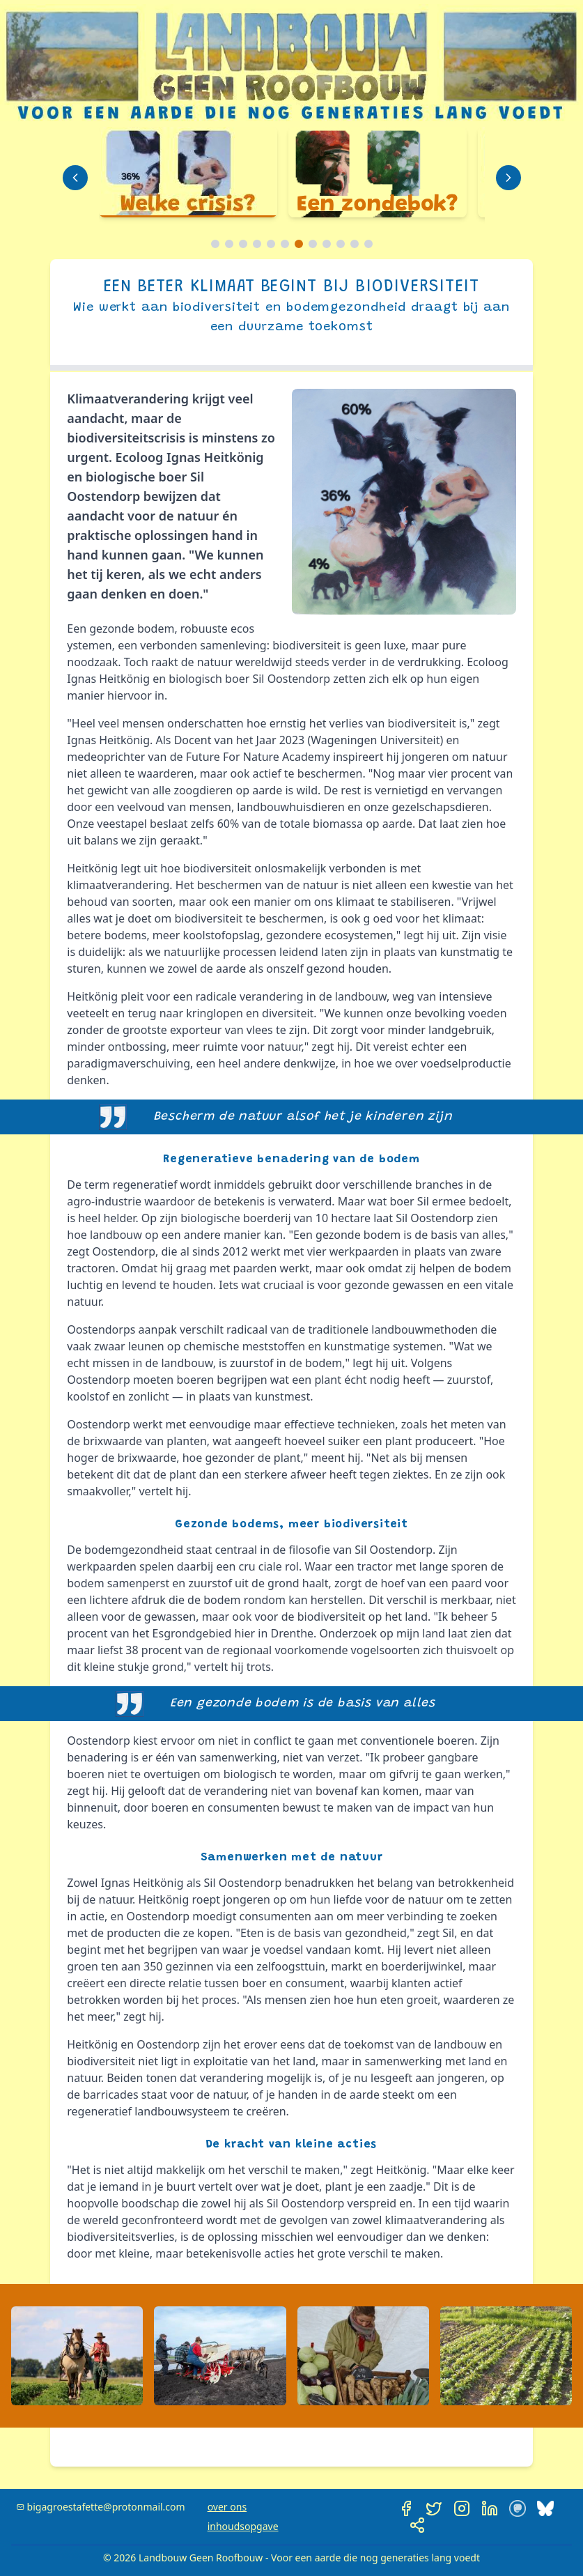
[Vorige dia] (75, 177)
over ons (227, 2506)
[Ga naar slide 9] (326, 244)
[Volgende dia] (508, 177)
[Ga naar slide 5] (271, 244)
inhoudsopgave (243, 2526)
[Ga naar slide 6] (285, 244)
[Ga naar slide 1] (215, 244)
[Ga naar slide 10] (340, 244)
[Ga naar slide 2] (229, 244)
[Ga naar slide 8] (313, 244)
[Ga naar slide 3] (243, 244)
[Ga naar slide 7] (299, 244)
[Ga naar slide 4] (257, 244)
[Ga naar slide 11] (354, 244)
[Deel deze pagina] (417, 2525)
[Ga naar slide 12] (368, 244)
